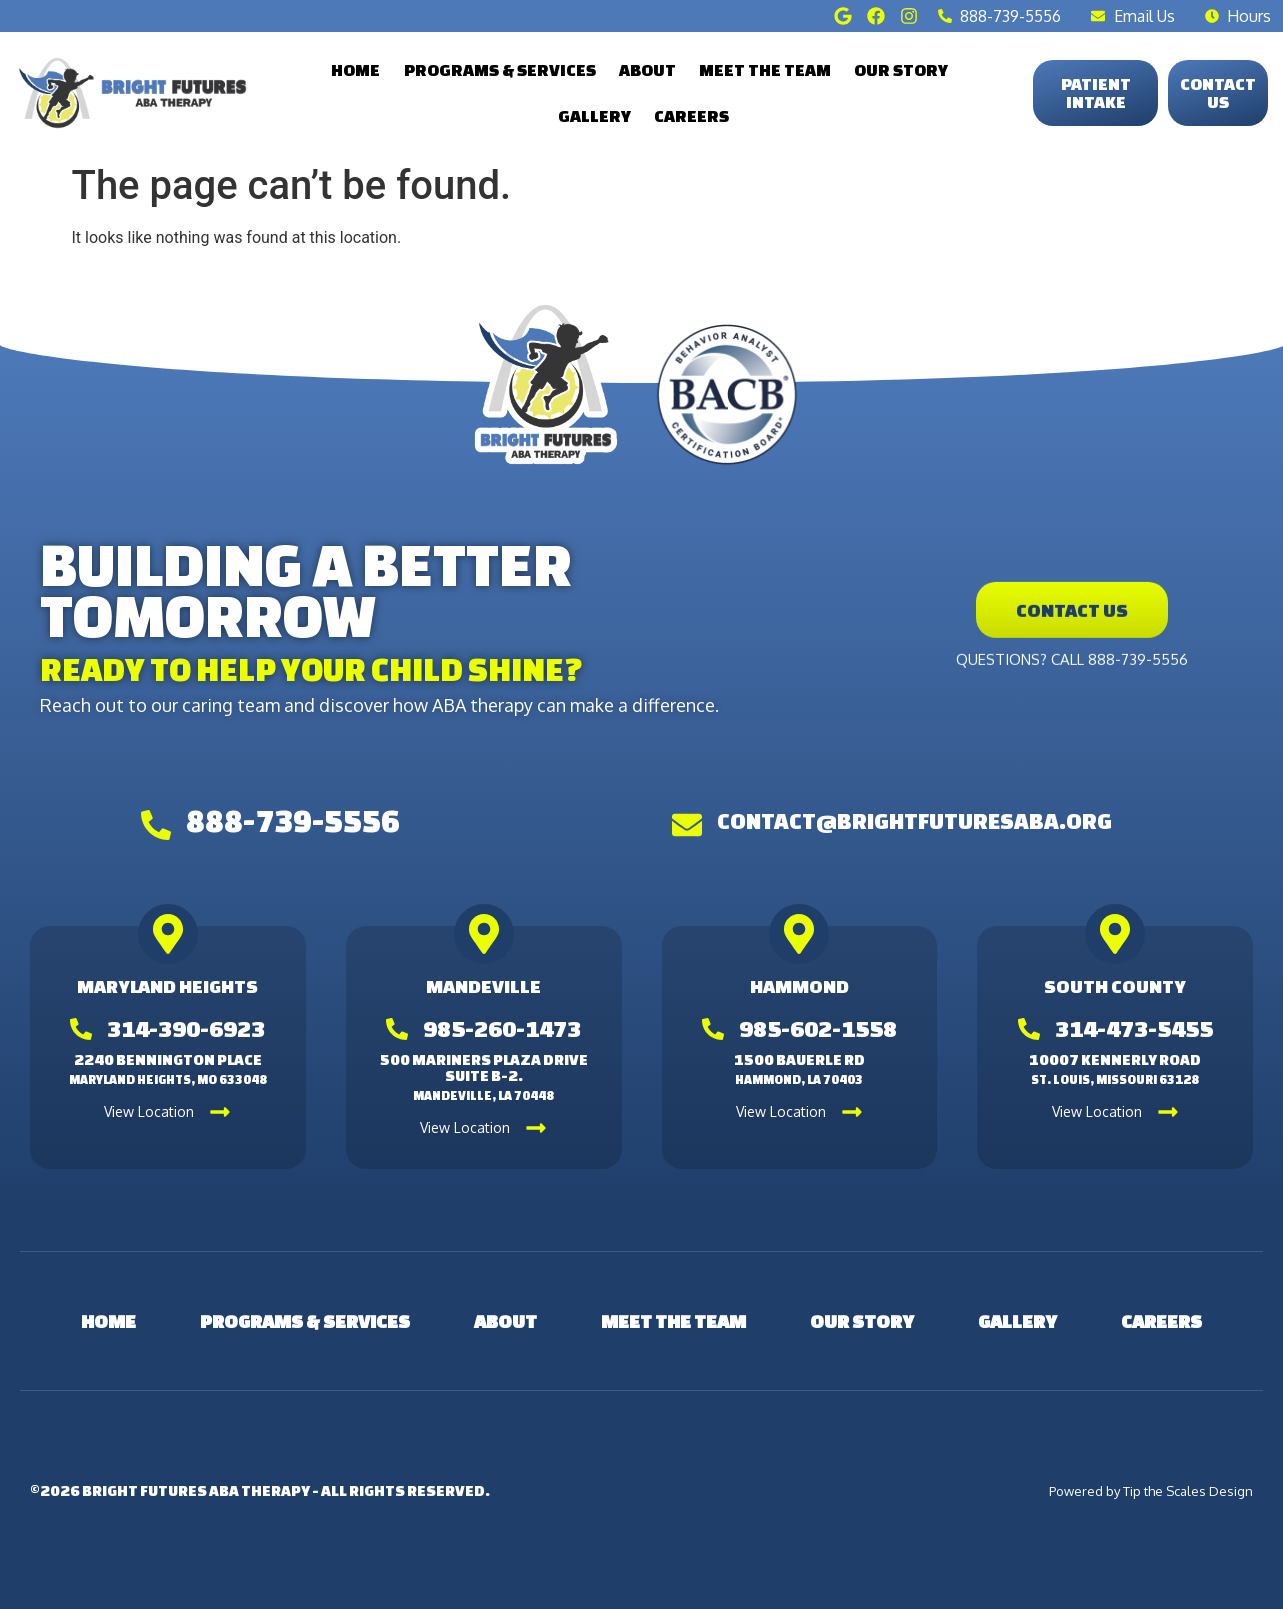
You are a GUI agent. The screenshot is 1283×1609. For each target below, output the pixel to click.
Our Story (901, 69)
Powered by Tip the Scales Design (1151, 1491)
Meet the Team (765, 69)
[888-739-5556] (156, 825)
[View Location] (220, 1112)
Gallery (594, 115)
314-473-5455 (1134, 1028)
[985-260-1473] (397, 1029)
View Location (149, 1111)
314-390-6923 (186, 1028)
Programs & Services (500, 69)
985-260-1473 (502, 1028)
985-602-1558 (818, 1028)
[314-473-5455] (1029, 1029)
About (647, 69)
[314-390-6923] (81, 1029)
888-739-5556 (293, 821)
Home (355, 69)
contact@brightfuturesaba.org (914, 820)
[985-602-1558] (713, 1029)
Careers (691, 115)
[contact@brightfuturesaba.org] (687, 825)
